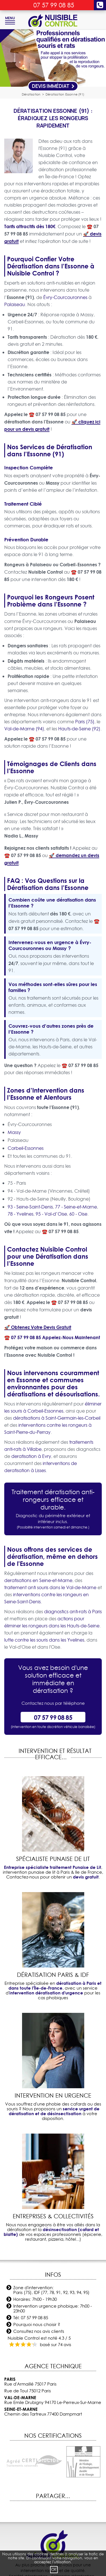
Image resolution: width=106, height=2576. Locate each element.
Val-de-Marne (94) (24, 729)
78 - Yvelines (20, 1214)
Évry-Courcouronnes (65, 297)
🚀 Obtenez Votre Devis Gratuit (37, 1327)
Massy (14, 1132)
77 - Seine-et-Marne (76, 1207)
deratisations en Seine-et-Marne (38, 1580)
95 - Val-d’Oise (51, 1214)
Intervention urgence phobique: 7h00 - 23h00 (52, 2308)
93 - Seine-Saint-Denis (30, 1207)
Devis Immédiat (53, 86)
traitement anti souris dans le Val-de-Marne (50, 1587)
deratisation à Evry (31, 1456)
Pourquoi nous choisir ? (36, 2324)
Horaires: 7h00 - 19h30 (35, 2299)
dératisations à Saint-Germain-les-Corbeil (56, 1418)
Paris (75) (84, 721)
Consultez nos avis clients (38, 2331)
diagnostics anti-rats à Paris (73, 1611)
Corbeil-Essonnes (26, 1148)
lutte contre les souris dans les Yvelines (44, 1640)
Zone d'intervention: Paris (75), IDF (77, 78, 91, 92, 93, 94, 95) (51, 2290)
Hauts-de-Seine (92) (79, 729)
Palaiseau (14, 304)
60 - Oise (78, 1214)
